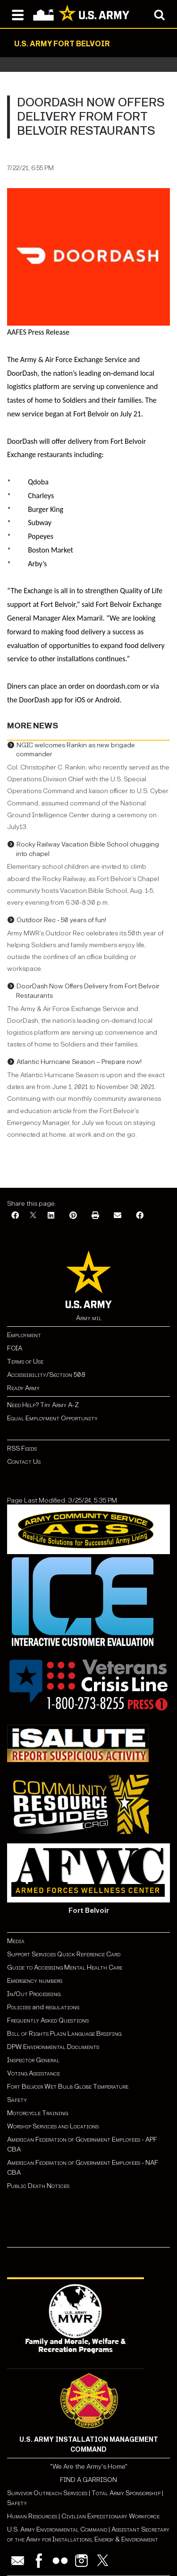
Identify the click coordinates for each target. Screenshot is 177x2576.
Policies (19, 2007)
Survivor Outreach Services (47, 2493)
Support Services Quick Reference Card (63, 1954)
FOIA (14, 1348)
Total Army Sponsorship (126, 2493)
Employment (24, 1335)
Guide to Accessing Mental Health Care (65, 1967)
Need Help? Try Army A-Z (43, 1405)
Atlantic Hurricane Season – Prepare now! (79, 1062)
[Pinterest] (73, 1216)
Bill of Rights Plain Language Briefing (64, 2034)
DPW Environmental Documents (53, 2047)
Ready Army (23, 1388)
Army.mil (88, 1318)
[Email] (118, 1216)
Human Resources (32, 2516)
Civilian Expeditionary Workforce (110, 2516)
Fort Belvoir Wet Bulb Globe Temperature (67, 2087)
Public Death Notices (38, 2186)
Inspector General (33, 2060)
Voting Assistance (33, 2073)
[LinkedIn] (51, 1216)
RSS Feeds (22, 1448)
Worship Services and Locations (53, 2126)
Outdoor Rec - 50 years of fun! (61, 920)
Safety (17, 2100)
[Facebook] (15, 1216)
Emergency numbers (34, 1981)
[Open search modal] (159, 14)
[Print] (95, 1216)
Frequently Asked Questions (48, 2020)
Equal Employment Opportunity (52, 1418)
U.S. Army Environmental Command (57, 2529)
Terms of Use (25, 1361)
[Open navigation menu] (17, 14)
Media (16, 1941)
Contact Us (24, 1462)
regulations (62, 2007)
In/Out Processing (33, 1994)
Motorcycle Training (38, 2113)
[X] (33, 1216)
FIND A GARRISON (88, 2480)
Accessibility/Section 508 (46, 1375)
